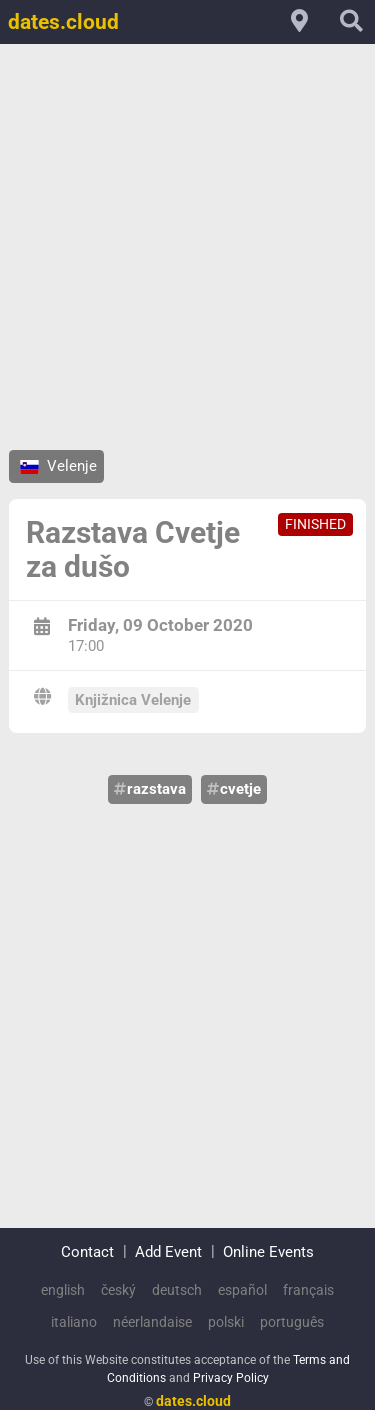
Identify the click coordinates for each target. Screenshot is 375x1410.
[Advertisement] (187, 246)
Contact (87, 1244)
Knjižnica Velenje (133, 700)
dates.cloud (63, 22)
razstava (150, 789)
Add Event (168, 1244)
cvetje (234, 789)
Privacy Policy (231, 1371)
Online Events (268, 1244)
